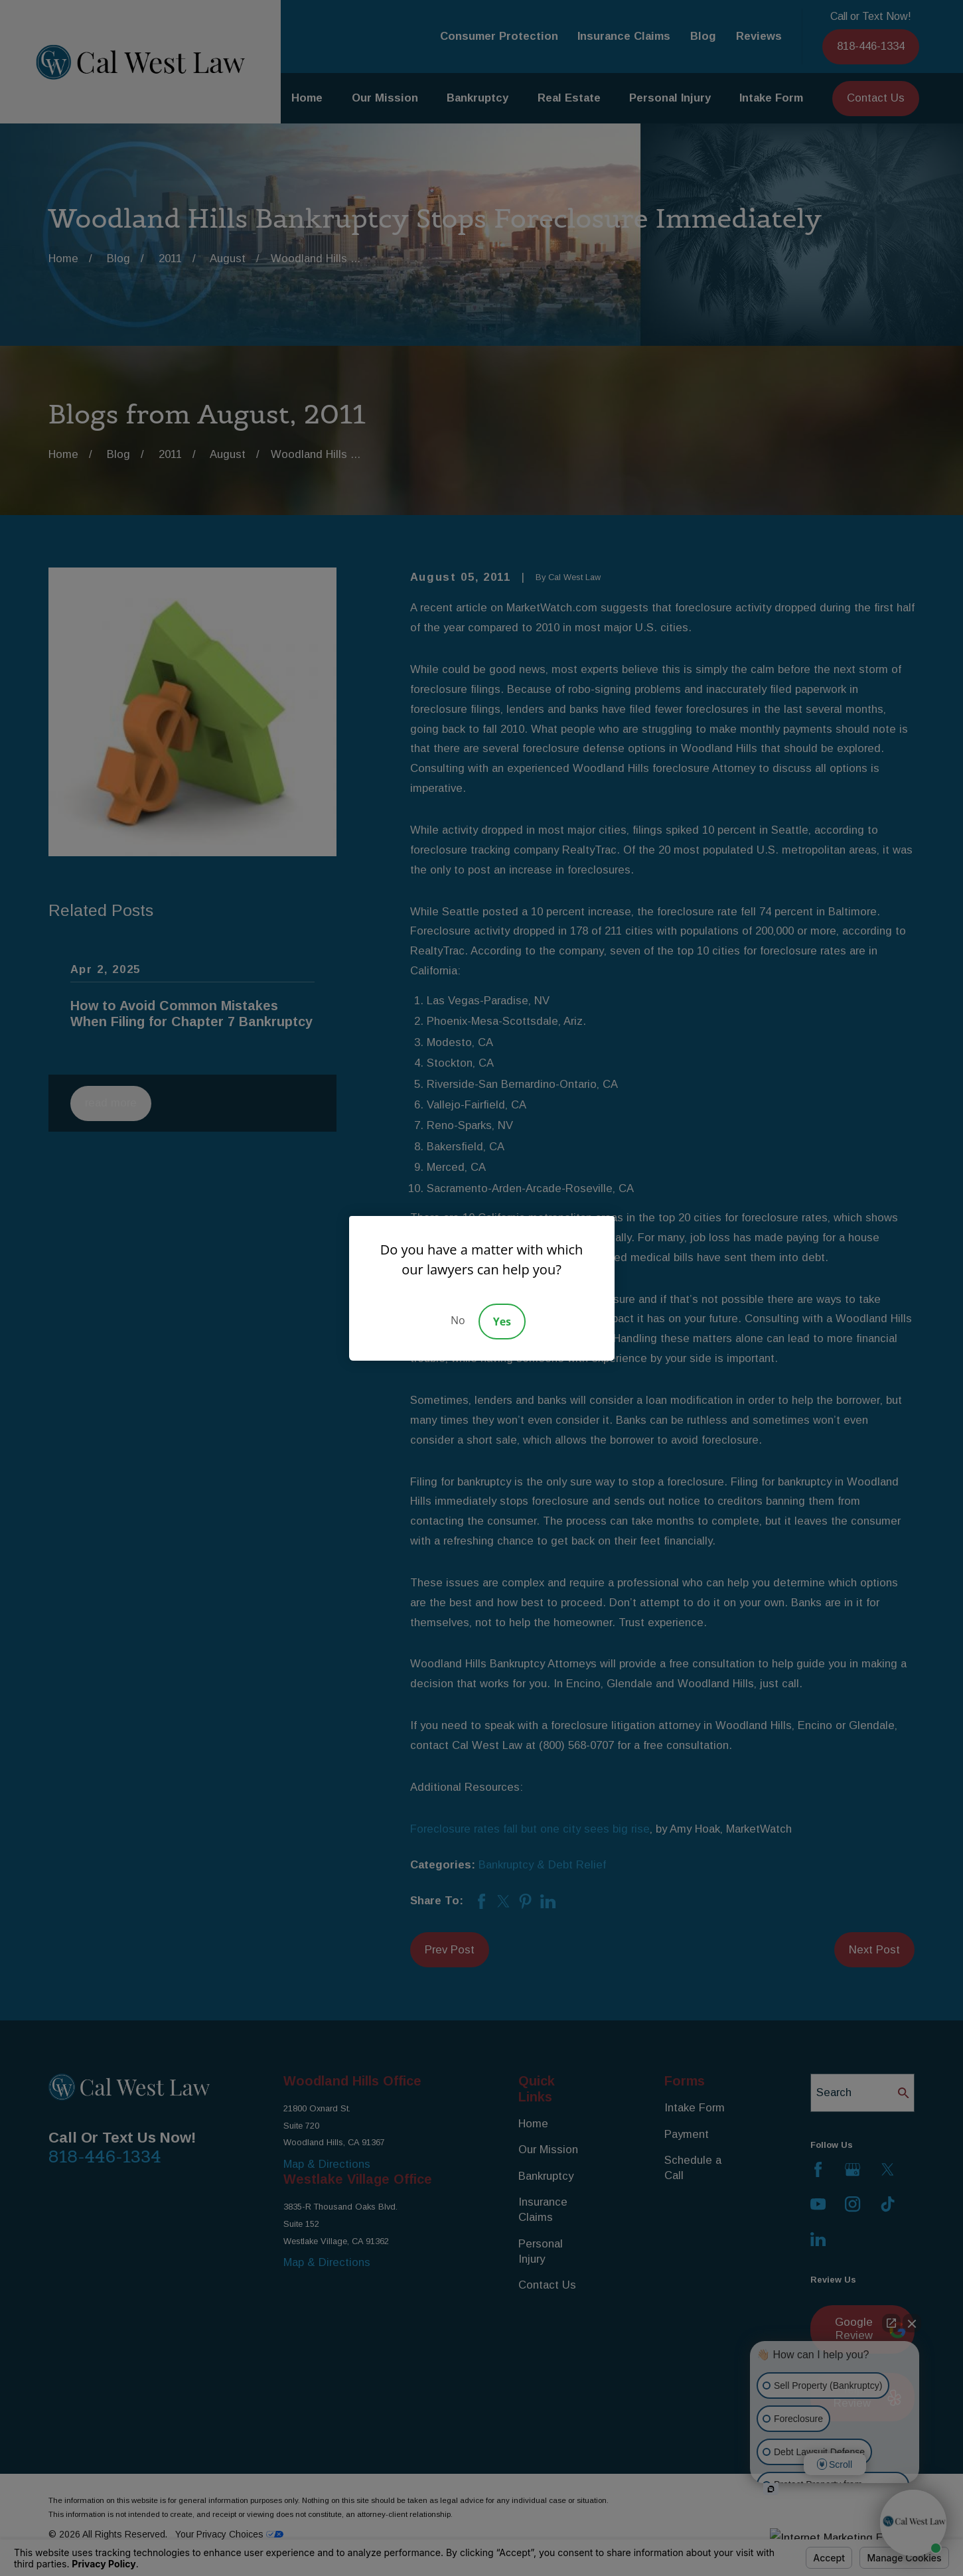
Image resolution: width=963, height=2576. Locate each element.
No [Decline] (458, 1320)
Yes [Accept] (502, 1321)
